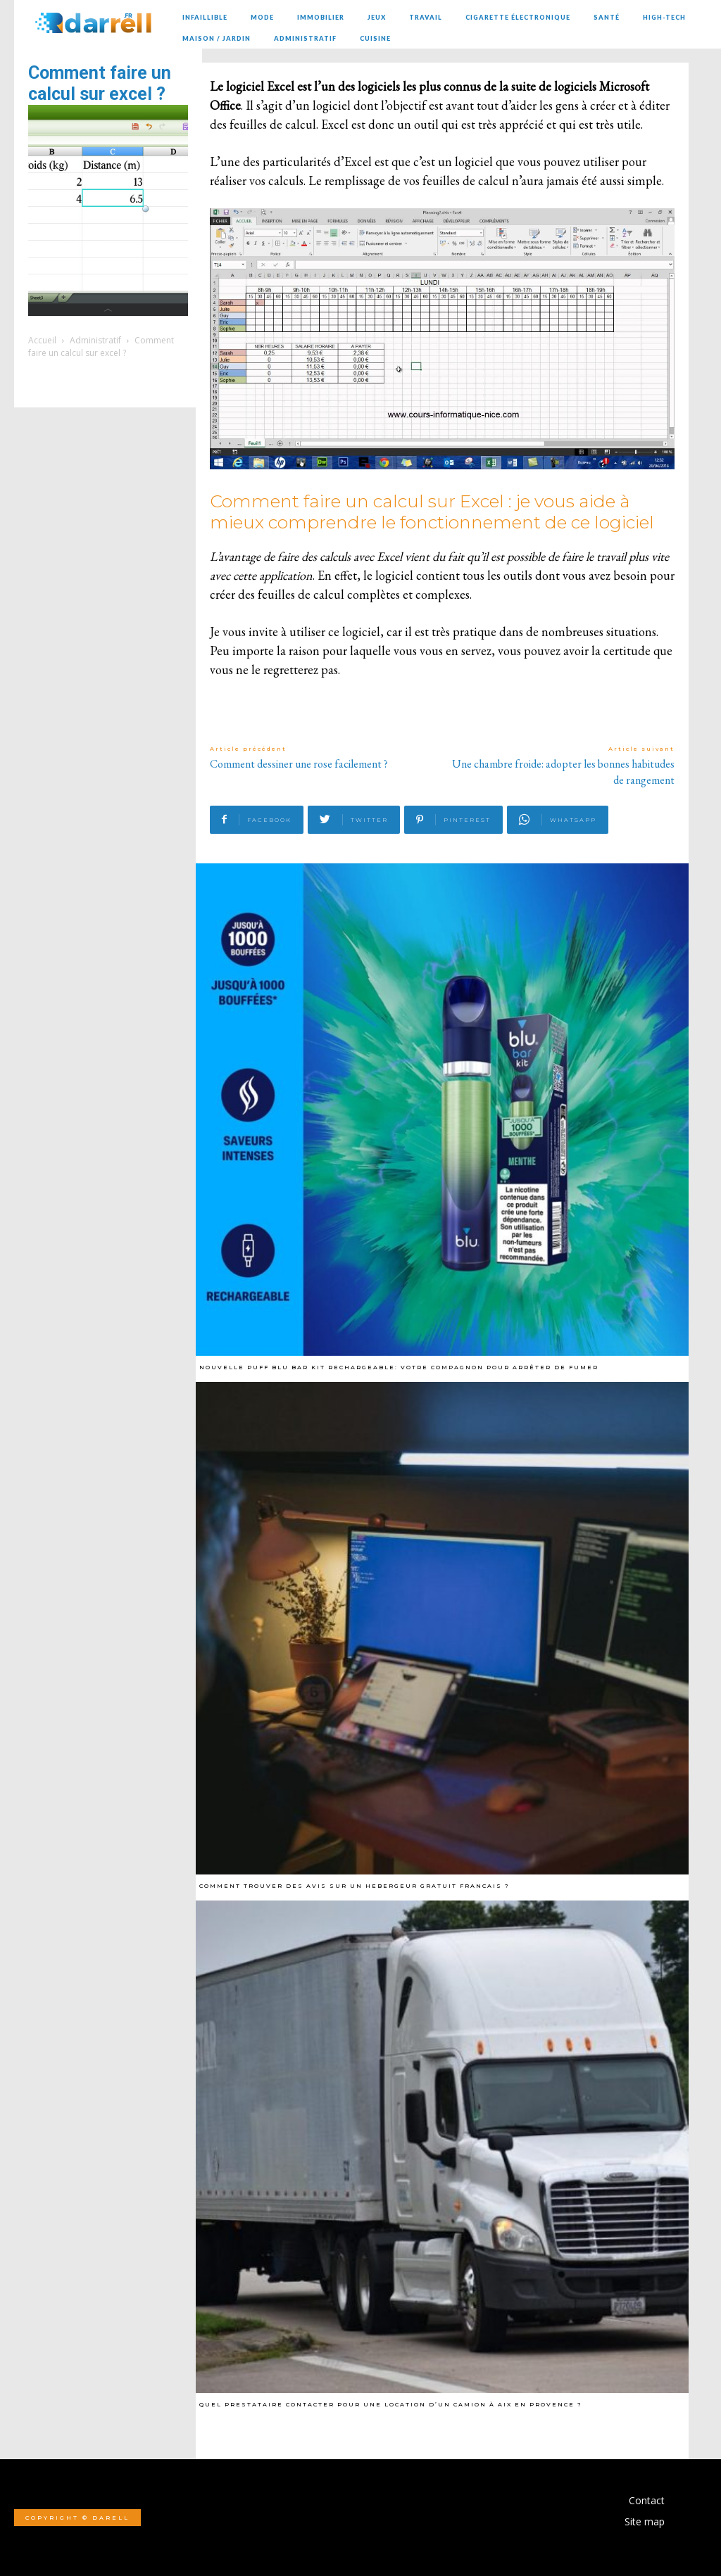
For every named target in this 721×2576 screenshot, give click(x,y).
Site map (645, 2521)
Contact (647, 2500)
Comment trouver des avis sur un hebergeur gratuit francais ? (354, 1885)
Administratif (95, 340)
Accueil (42, 340)
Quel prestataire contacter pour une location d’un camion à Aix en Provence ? (390, 2404)
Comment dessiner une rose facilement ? (299, 763)
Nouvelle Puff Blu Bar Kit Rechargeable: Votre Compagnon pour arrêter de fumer (398, 1367)
